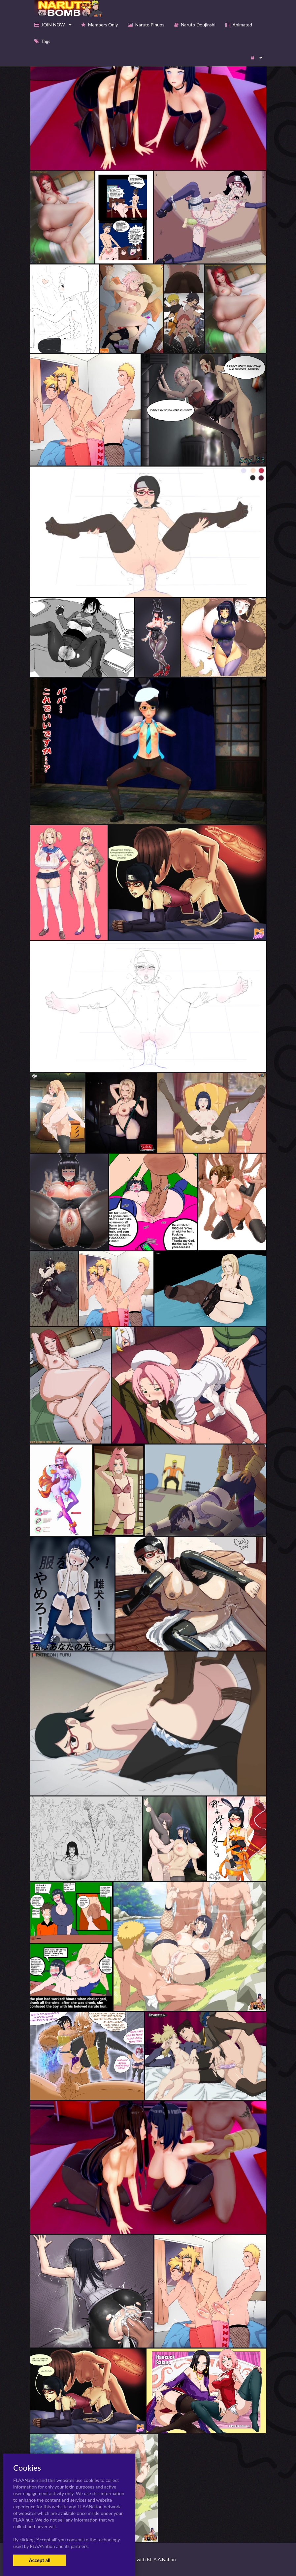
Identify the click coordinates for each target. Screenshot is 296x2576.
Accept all (39, 2560)
